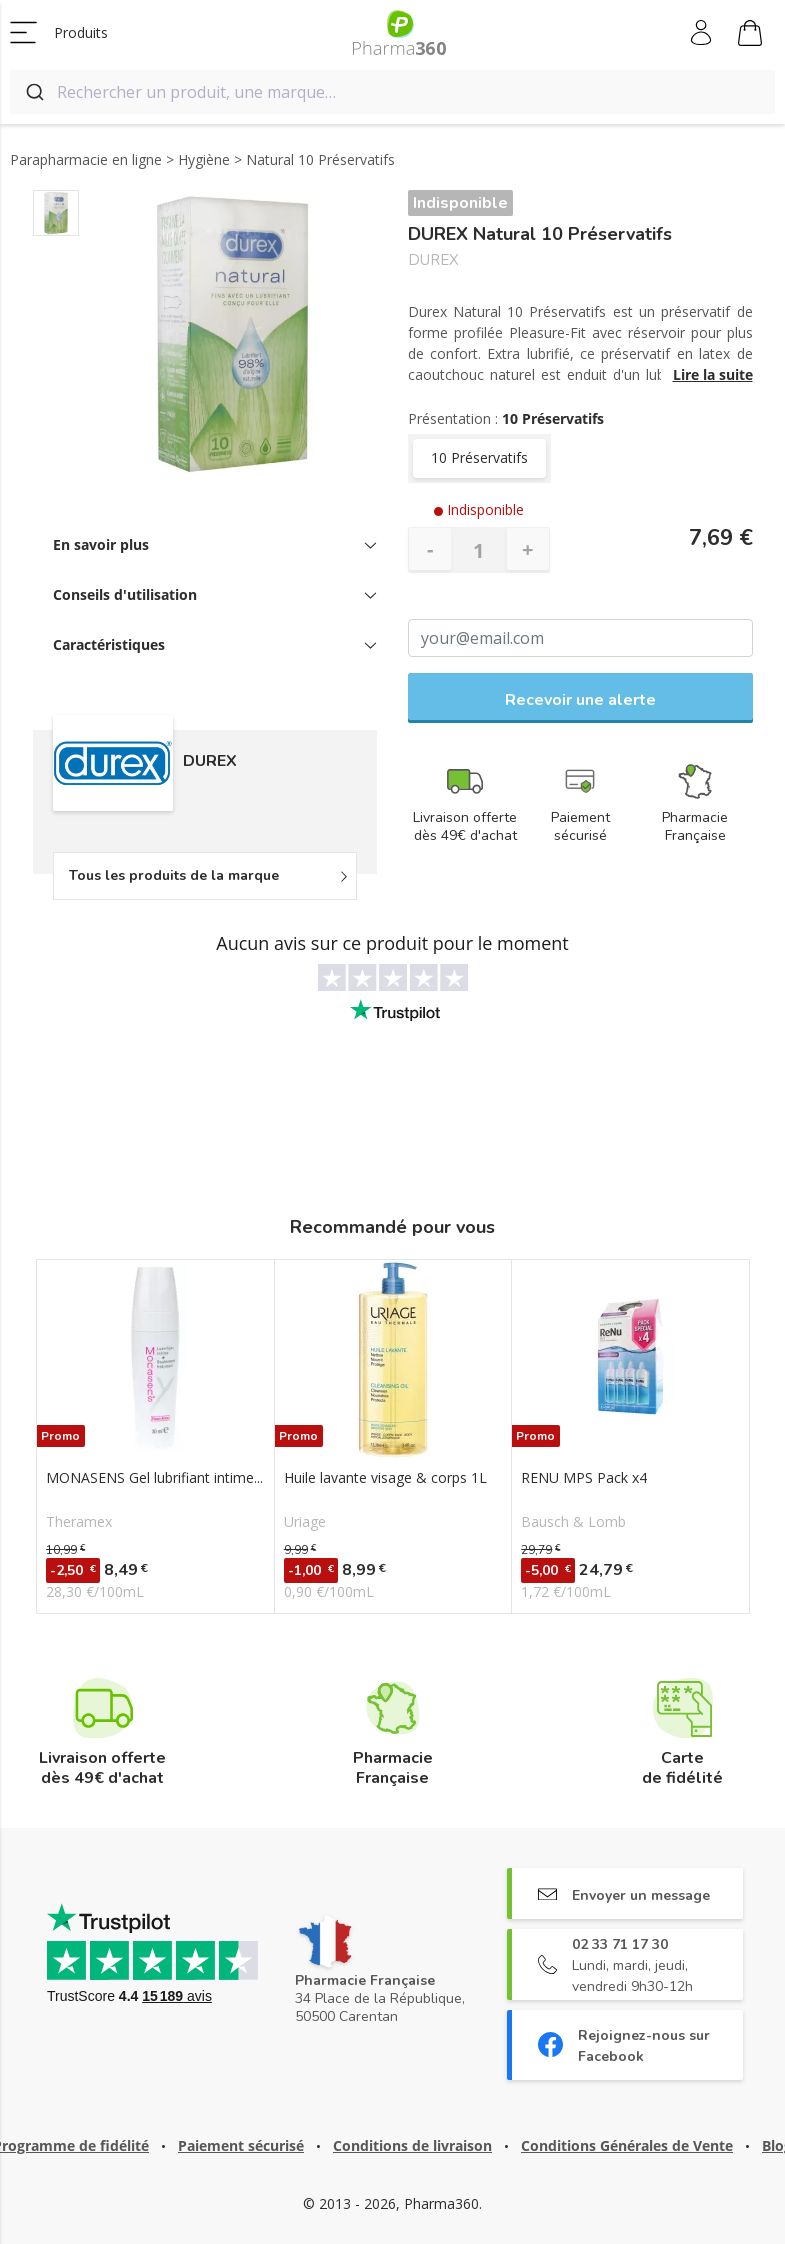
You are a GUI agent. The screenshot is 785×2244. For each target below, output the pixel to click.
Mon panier (750, 36)
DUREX (433, 260)
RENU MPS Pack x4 (584, 1478)
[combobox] (392, 92)
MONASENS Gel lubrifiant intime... (154, 1478)
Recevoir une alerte (580, 700)
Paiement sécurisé (241, 2145)
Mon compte (702, 33)
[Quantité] (479, 550)
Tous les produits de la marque (174, 875)
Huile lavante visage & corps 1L (385, 1478)
